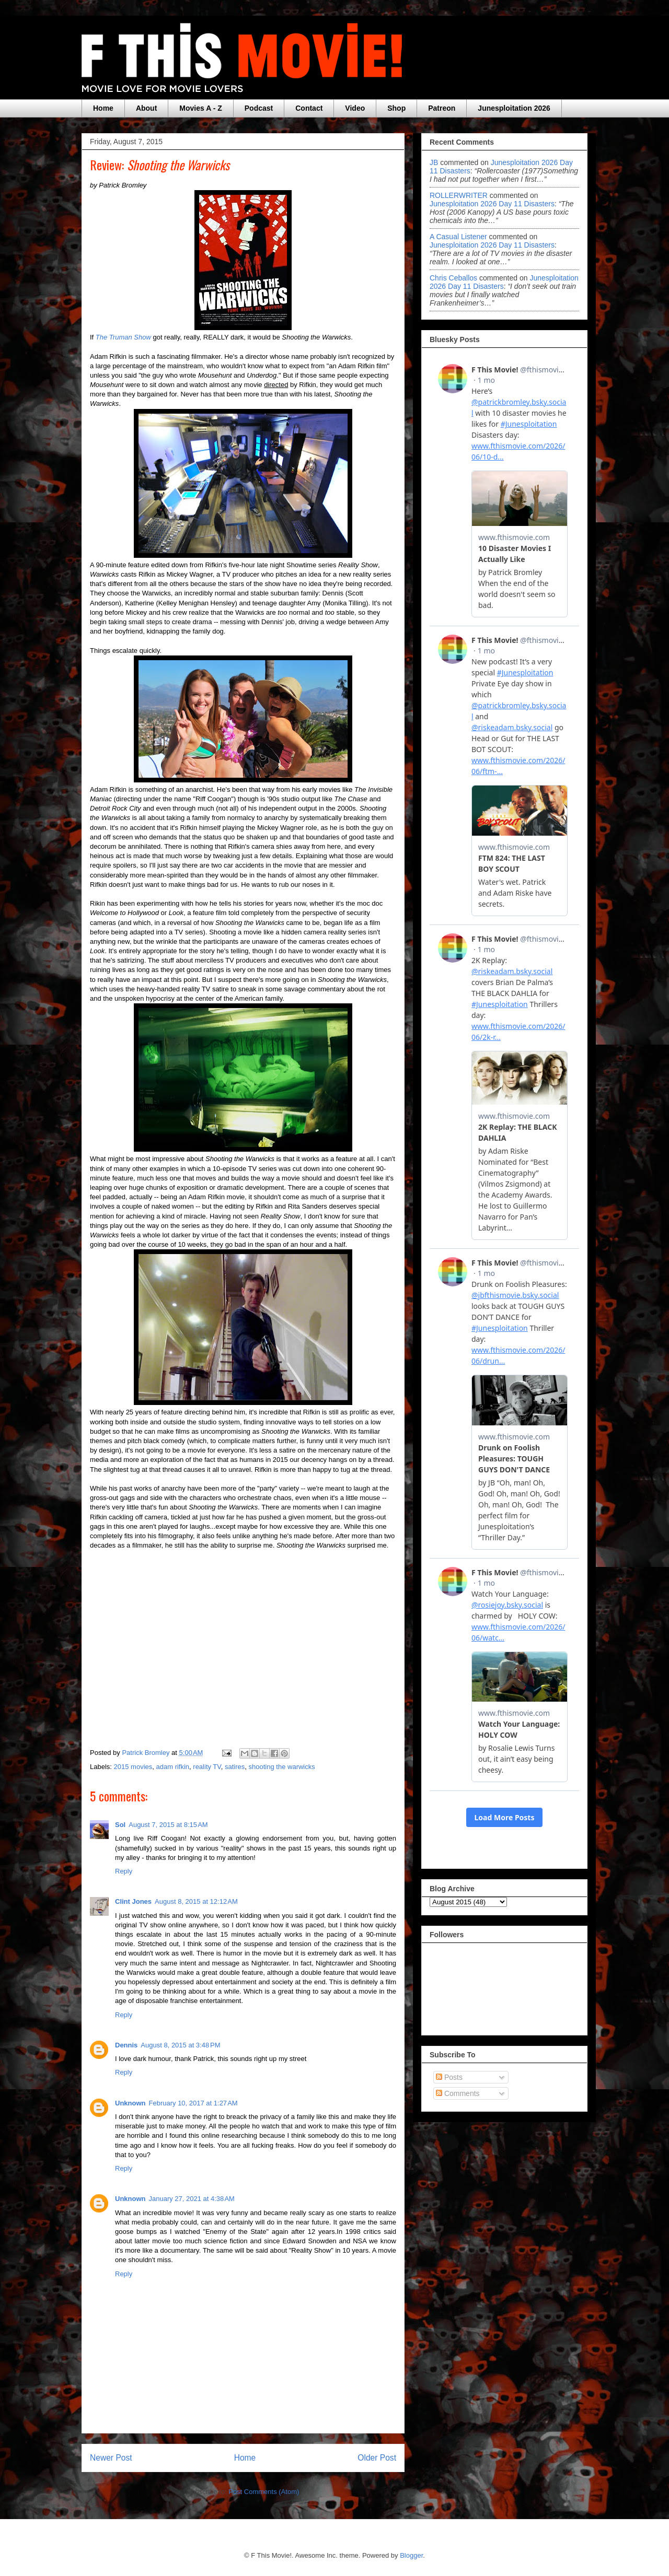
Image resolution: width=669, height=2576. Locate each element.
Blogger (411, 2555)
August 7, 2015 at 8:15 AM (168, 1825)
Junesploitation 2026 (514, 108)
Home (103, 108)
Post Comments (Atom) (263, 2492)
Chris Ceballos (453, 278)
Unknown (130, 2103)
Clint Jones (133, 1901)
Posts (449, 2077)
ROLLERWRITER (459, 195)
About (146, 108)
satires (235, 1767)
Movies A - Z (200, 108)
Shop (396, 108)
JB (434, 162)
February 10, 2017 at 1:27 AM (193, 2103)
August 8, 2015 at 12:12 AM (196, 1901)
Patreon (441, 108)
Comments (458, 2093)
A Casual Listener (458, 236)
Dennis (126, 2045)
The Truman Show (123, 337)
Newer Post (111, 2457)
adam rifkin (173, 1767)
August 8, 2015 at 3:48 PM (180, 2045)
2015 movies (133, 1767)
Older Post (376, 2457)
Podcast (259, 108)
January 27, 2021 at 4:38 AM (192, 2199)
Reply (123, 1871)
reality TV (207, 1767)
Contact (308, 108)
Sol (120, 1825)
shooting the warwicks (282, 1767)
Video (355, 108)
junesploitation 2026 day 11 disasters (492, 204)
